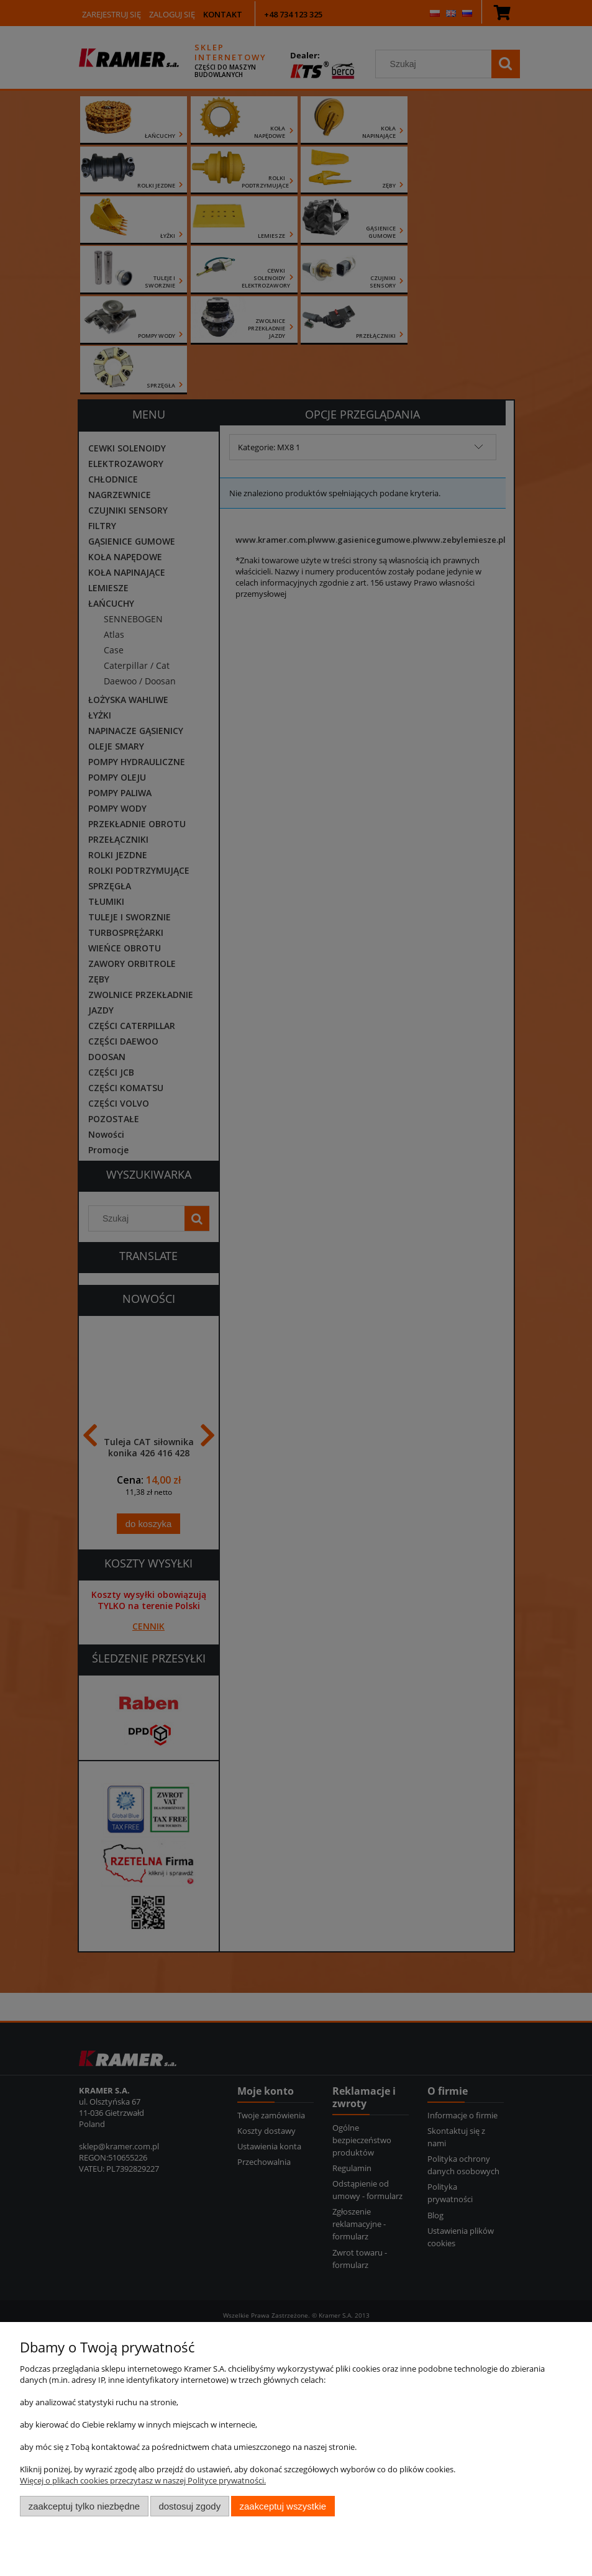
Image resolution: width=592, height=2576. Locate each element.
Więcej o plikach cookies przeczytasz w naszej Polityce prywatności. (143, 2480)
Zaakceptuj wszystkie (283, 2506)
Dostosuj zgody (189, 2506)
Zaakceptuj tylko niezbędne (84, 2506)
